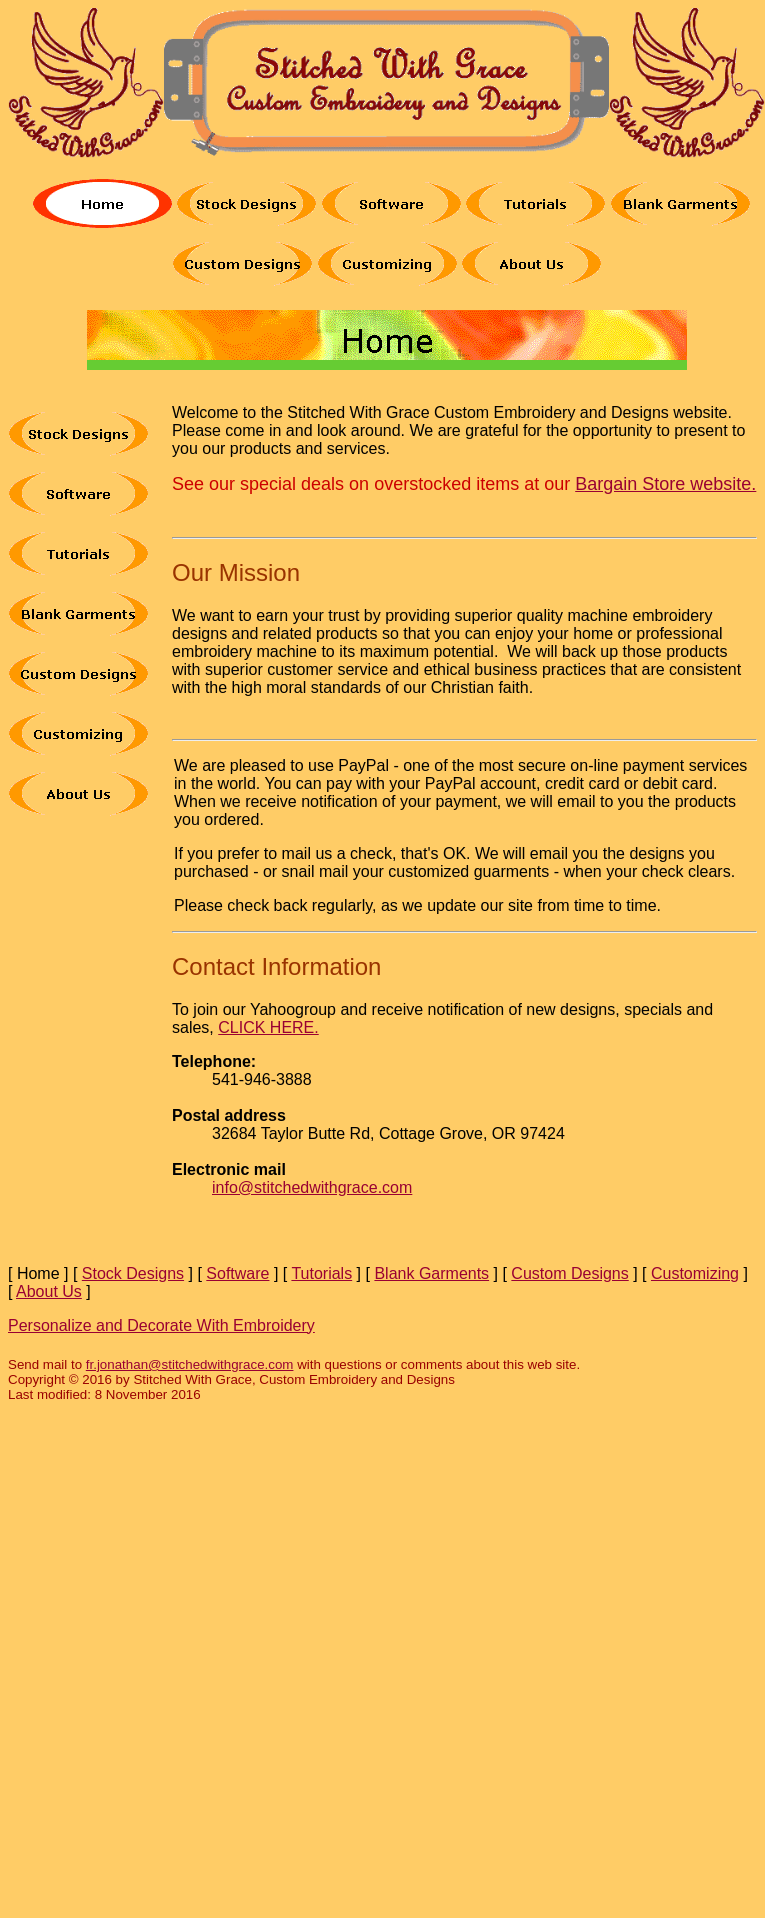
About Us (49, 1291)
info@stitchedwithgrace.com (312, 1187)
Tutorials (321, 1273)
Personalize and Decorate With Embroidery (161, 1325)
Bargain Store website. (665, 484)
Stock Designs (133, 1273)
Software (237, 1273)
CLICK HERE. (268, 1027)
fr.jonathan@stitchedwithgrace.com (190, 1364)
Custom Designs (569, 1273)
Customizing (695, 1273)
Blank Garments (431, 1273)
